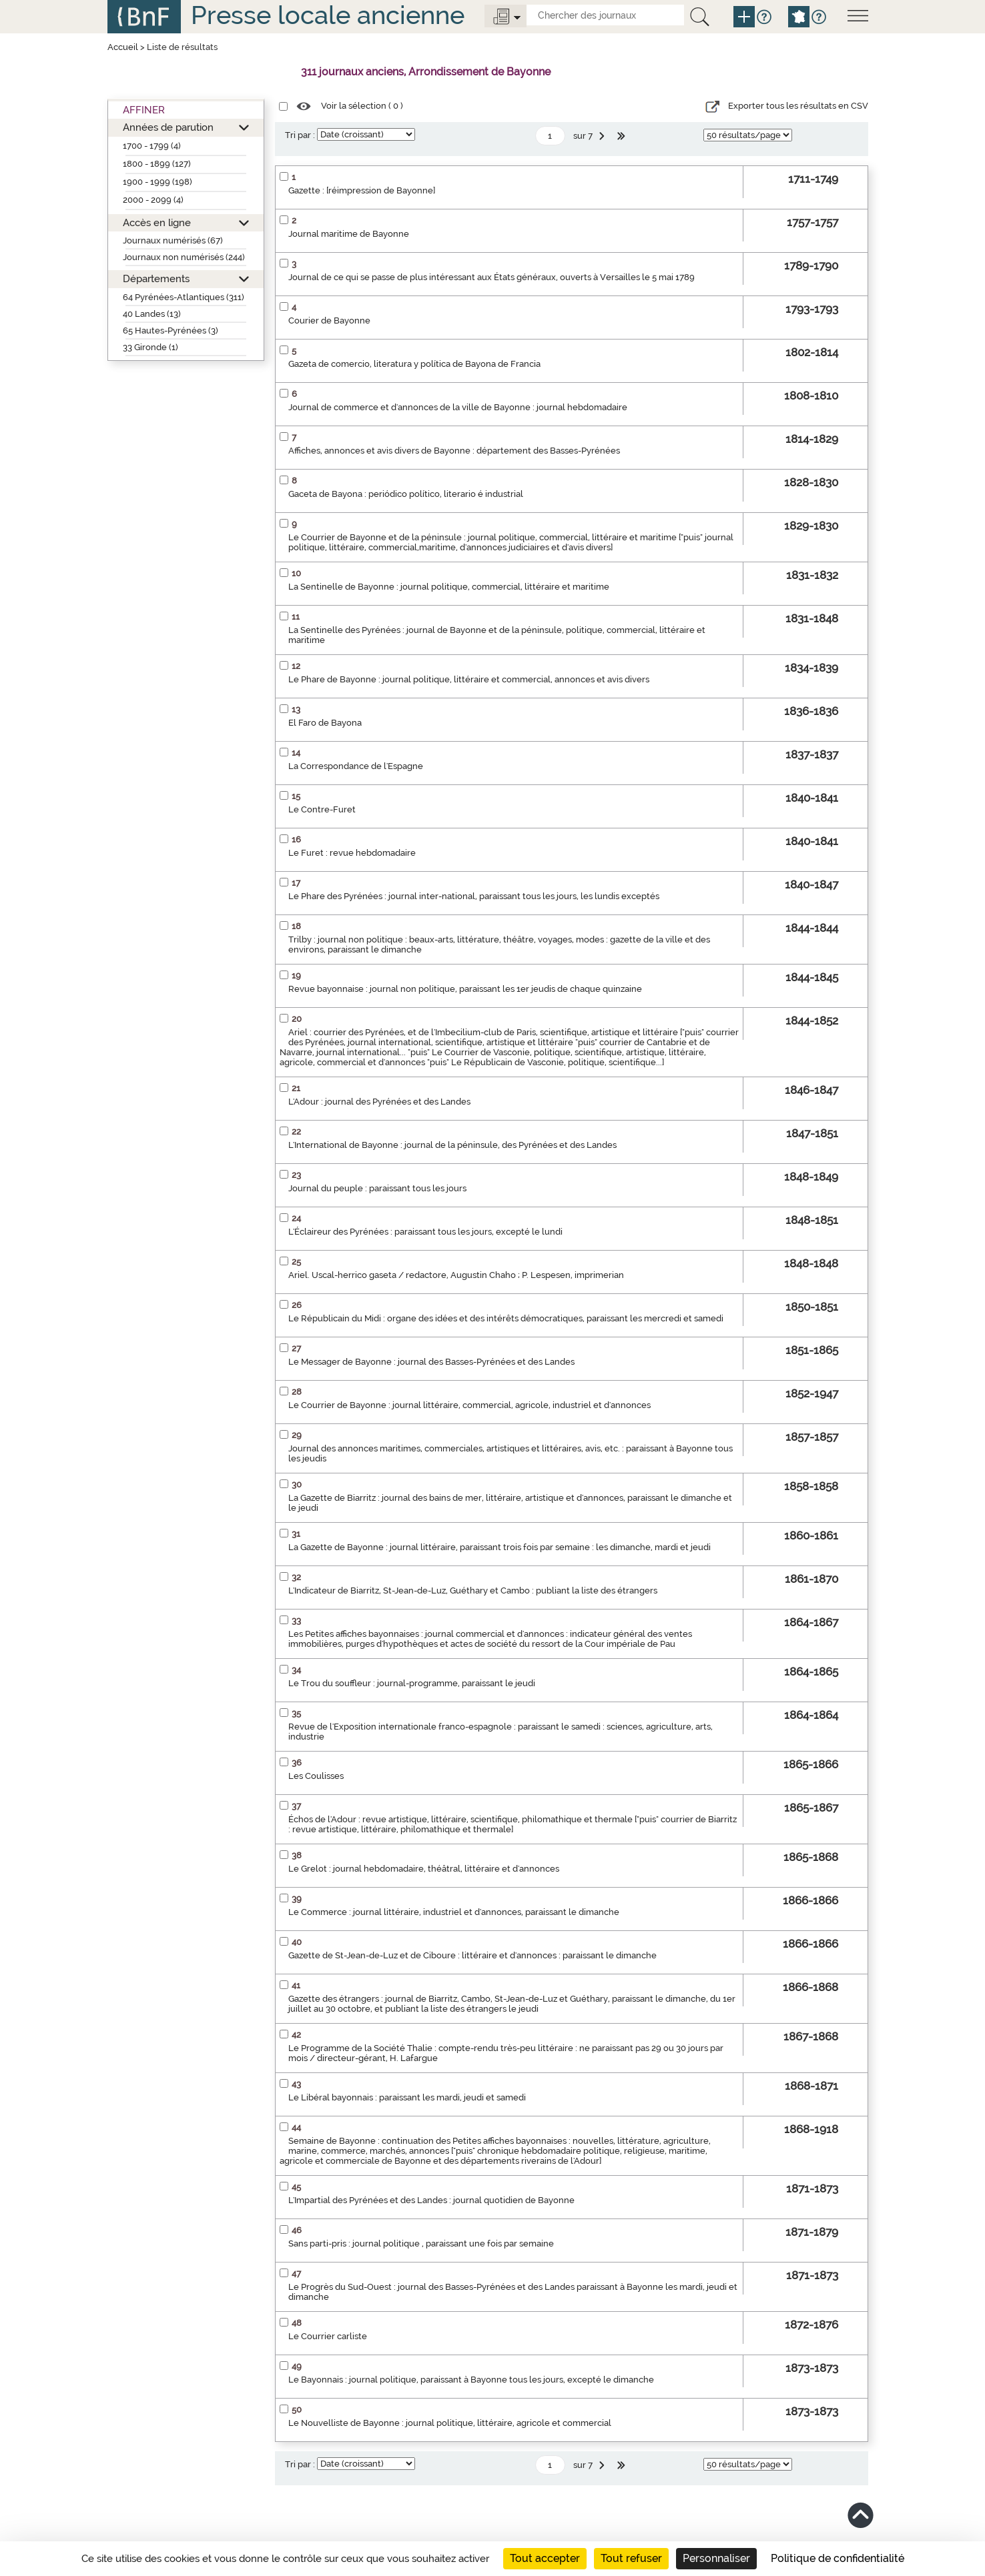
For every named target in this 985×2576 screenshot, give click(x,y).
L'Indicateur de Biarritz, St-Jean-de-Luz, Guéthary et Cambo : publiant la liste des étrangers (472, 1590)
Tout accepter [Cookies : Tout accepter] (545, 2558)
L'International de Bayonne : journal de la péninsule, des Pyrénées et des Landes (452, 1145)
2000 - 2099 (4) (153, 200)
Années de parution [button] (168, 127)
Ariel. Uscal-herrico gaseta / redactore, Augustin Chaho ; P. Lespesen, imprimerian (456, 1275)
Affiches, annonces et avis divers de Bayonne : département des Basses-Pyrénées (454, 451)
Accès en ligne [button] (157, 222)
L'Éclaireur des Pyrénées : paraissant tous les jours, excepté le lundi (425, 1232)
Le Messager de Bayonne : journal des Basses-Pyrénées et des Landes (431, 1362)
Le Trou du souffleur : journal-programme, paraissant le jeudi (411, 1683)
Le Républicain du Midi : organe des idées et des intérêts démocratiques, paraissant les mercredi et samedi (505, 1318)
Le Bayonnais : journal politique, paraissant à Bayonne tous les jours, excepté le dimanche (471, 2380)
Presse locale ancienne (327, 15)
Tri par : (300, 135)
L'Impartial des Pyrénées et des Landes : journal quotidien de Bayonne (431, 2200)
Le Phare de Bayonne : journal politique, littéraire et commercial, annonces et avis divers (468, 679)
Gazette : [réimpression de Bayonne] (361, 190)
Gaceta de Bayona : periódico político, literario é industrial (405, 494)
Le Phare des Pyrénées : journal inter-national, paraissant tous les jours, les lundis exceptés (473, 896)
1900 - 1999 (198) (157, 182)
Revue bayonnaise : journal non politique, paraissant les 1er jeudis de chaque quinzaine (465, 989)
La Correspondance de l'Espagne (355, 766)
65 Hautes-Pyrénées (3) (170, 331)
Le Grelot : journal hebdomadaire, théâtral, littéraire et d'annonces (423, 1869)
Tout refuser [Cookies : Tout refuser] (631, 2558)
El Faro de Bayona (325, 723)
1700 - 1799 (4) (152, 146)
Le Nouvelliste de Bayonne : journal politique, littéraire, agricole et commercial (449, 2423)
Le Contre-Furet (322, 809)
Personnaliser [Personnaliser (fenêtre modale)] (716, 2558)
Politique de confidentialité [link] (837, 2558)
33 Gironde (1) (150, 347)
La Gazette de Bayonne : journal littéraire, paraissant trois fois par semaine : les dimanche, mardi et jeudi (499, 1547)
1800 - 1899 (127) (157, 164)
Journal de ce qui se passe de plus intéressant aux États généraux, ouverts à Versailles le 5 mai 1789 (491, 277)
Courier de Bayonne (329, 320)
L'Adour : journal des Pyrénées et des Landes (379, 1102)
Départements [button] (156, 278)
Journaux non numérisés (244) (184, 257)
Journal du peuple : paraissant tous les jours (377, 1188)
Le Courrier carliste (327, 2336)
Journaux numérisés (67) (173, 240)
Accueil (122, 47)
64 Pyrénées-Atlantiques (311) (183, 297)
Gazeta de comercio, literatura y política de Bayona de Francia (414, 364)
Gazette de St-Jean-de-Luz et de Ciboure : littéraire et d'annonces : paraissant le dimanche (472, 1955)
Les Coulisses (316, 1776)
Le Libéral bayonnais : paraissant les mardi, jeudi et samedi (407, 2097)
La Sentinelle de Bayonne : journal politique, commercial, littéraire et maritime (448, 587)
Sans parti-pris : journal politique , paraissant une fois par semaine (421, 2243)
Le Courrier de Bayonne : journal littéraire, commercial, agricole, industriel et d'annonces (469, 1405)
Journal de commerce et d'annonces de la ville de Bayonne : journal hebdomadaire (457, 407)
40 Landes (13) (152, 314)
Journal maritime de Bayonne (348, 234)
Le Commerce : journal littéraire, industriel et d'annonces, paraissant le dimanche (453, 1912)
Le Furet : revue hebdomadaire (352, 853)
